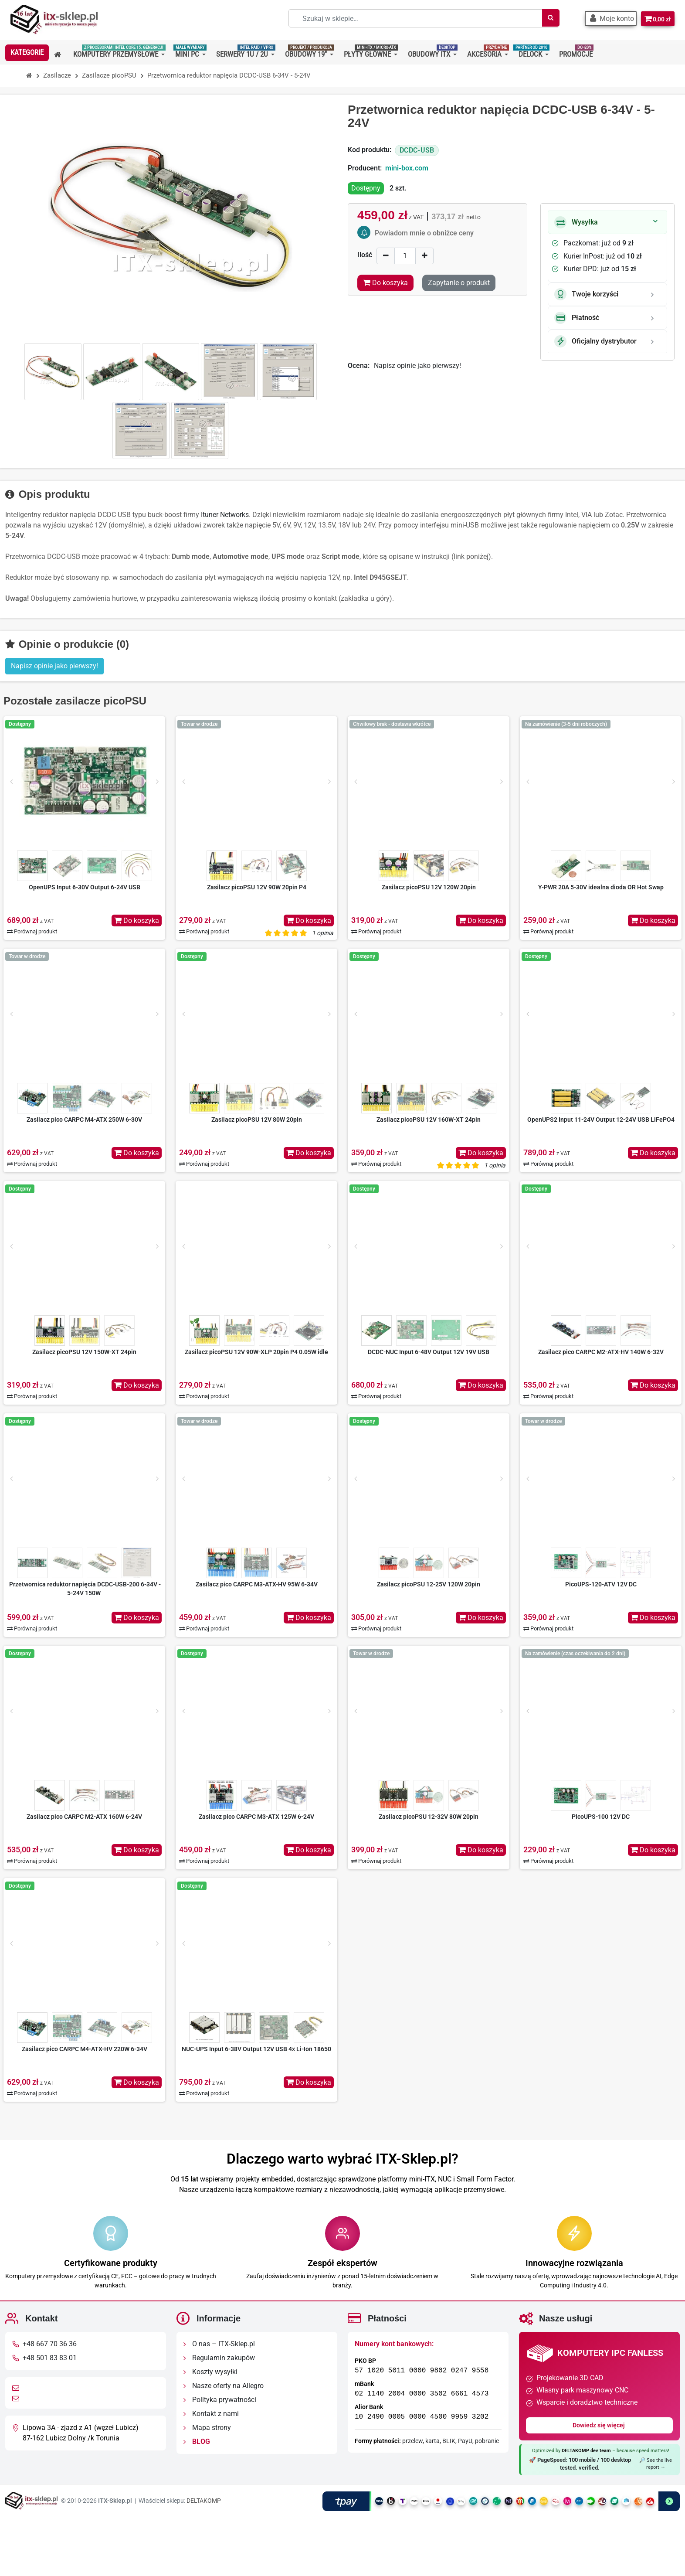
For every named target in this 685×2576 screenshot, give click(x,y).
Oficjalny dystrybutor (595, 341)
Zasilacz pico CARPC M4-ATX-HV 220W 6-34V (84, 2048)
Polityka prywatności (219, 2400)
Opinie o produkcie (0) (67, 644)
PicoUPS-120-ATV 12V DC (601, 1584)
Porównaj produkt (32, 931)
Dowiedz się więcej (599, 2425)
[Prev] (11, 781)
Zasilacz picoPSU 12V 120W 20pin (429, 887)
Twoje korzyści (586, 294)
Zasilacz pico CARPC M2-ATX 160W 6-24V (84, 1816)
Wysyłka (576, 222)
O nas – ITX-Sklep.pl (219, 2344)
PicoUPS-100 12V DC (601, 1816)
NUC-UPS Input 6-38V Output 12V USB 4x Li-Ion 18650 (256, 2048)
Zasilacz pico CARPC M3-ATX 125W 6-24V (256, 1816)
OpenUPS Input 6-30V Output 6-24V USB (84, 887)
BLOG (196, 2441)
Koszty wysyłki (210, 2372)
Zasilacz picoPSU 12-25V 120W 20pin (428, 1584)
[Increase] (424, 256)
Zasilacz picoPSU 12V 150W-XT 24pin (84, 1351)
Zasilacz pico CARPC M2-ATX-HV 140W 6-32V (601, 1351)
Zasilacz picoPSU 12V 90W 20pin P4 (256, 887)
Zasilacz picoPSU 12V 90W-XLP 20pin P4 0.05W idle (256, 1351)
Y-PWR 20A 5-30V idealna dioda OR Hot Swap (601, 887)
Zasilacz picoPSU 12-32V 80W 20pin (428, 1816)
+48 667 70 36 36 (50, 2344)
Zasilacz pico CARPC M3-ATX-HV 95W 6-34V (257, 1584)
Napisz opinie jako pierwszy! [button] (54, 666)
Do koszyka (136, 920)
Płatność (576, 318)
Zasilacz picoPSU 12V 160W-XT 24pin (428, 1119)
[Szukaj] (545, 18)
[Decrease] (385, 256)
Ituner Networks (225, 514)
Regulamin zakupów (219, 2358)
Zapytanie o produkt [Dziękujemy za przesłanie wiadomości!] (459, 283)
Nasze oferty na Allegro (223, 2386)
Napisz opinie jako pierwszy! (417, 365)
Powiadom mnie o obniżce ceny (424, 233)
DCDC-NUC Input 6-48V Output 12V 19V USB (428, 1351)
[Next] (157, 781)
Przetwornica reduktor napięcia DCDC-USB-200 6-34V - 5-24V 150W (85, 1588)
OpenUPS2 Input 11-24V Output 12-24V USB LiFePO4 (601, 1119)
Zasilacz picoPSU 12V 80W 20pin (256, 1119)
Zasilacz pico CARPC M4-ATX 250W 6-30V (84, 1119)
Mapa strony (207, 2427)
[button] (607, 18)
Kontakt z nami (211, 2413)
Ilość (364, 255)
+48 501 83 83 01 (50, 2358)
